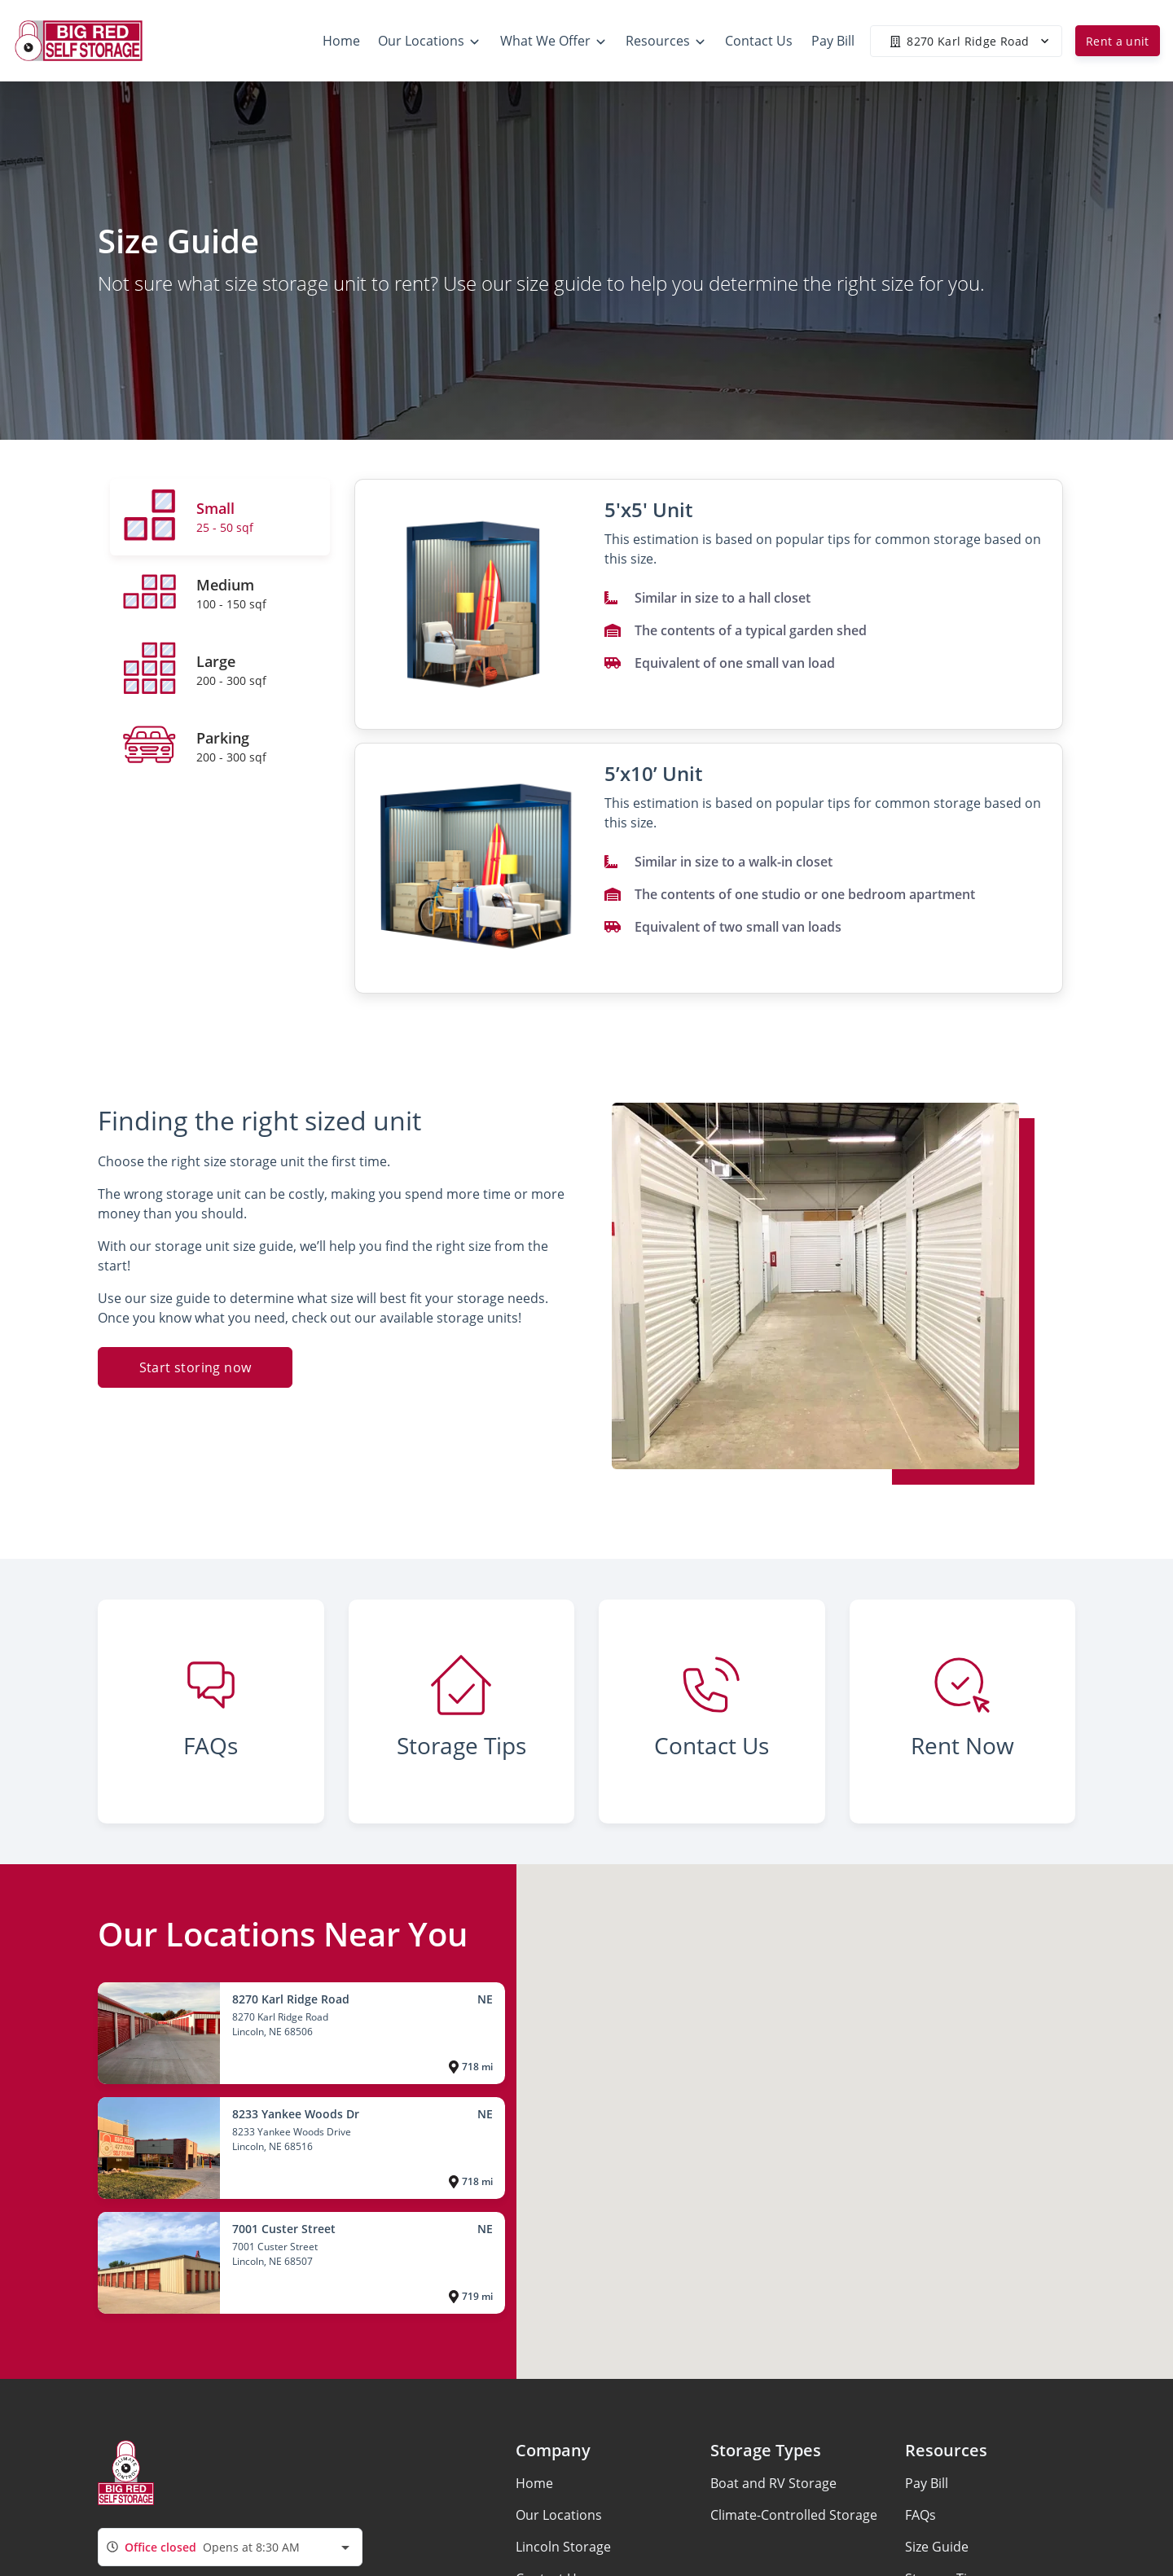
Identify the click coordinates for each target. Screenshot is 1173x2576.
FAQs (920, 2515)
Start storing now (195, 1367)
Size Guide (937, 2547)
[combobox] (230, 2547)
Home (534, 2483)
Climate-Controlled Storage (793, 2515)
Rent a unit (1117, 41)
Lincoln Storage (563, 2547)
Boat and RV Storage (773, 2483)
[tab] (220, 517)
